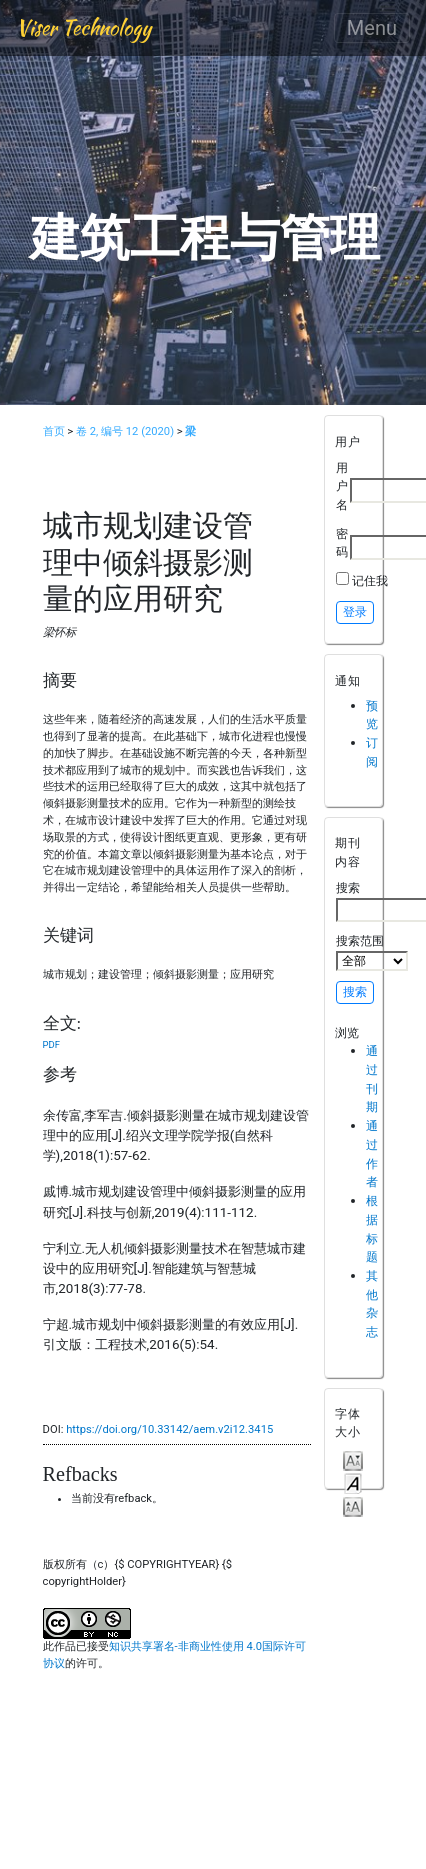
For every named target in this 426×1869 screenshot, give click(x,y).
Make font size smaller (353, 1459)
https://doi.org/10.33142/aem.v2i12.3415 (169, 1429)
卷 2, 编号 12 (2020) (125, 431)
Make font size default (353, 1482)
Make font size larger (353, 1505)
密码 (342, 543)
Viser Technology (83, 27)
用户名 (342, 486)
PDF (51, 1044)
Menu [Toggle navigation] (372, 28)
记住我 (370, 580)
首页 (54, 431)
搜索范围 (372, 952)
